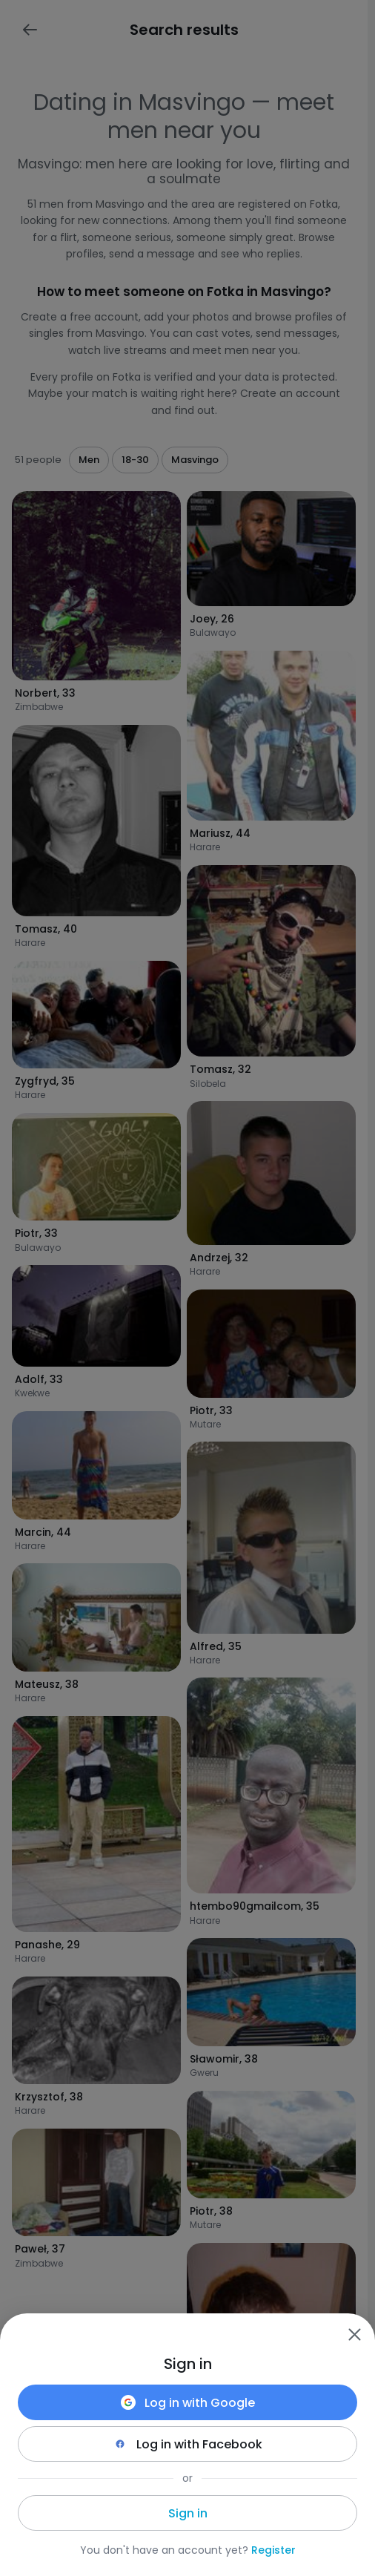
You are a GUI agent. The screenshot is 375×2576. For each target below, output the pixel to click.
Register (273, 2550)
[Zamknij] (354, 2334)
